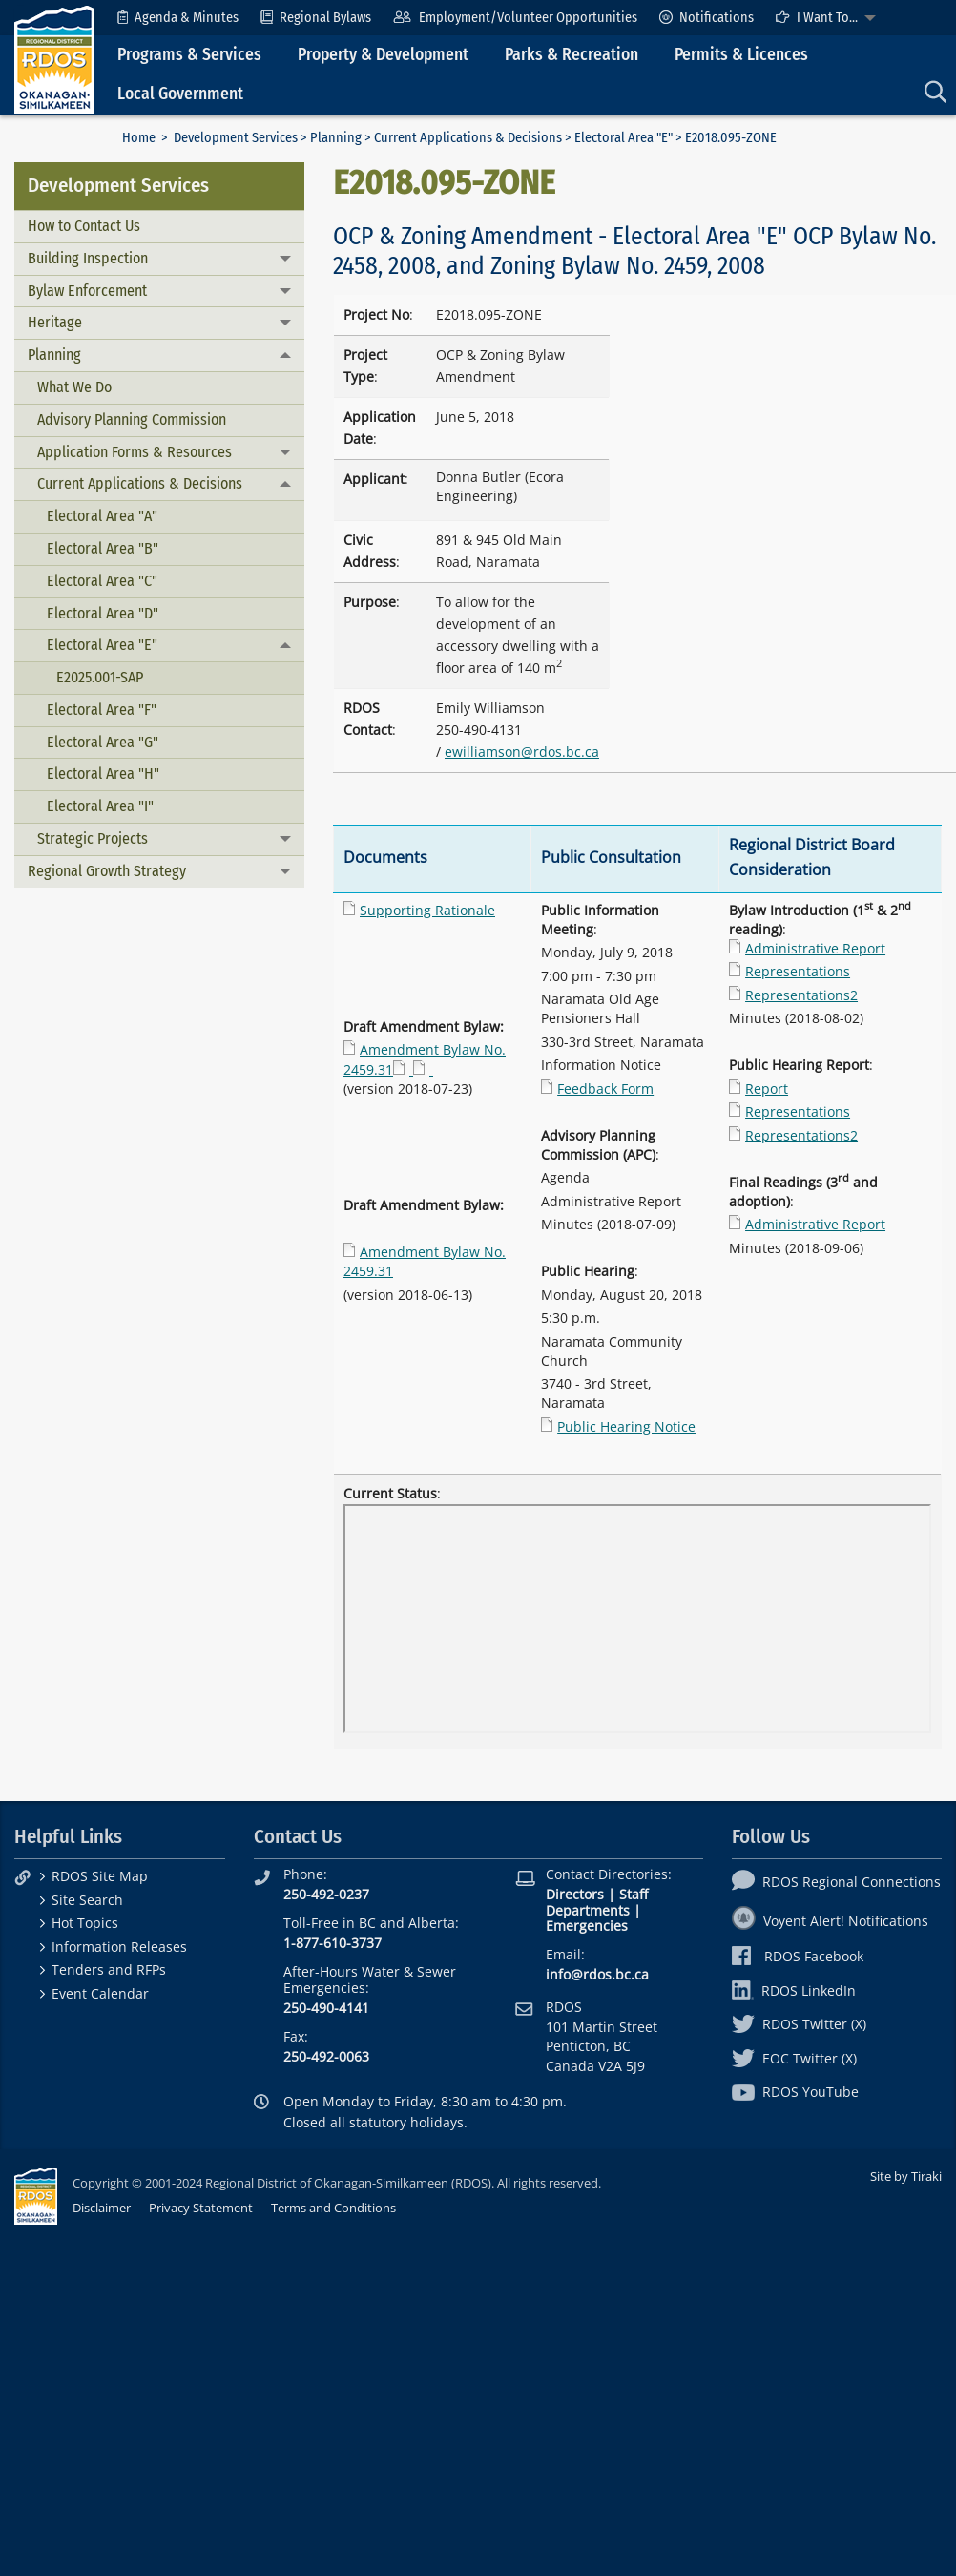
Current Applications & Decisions (468, 138)
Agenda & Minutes (178, 18)
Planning (336, 138)
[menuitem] (178, 17)
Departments (588, 1910)
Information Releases (119, 1946)
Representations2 (801, 995)
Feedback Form (605, 1088)
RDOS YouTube (795, 2092)
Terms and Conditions (333, 2207)
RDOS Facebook (798, 1956)
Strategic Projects (92, 838)
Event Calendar (100, 1993)
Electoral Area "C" (102, 581)
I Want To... (817, 18)
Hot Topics (85, 1923)
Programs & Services (189, 55)
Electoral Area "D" (102, 613)
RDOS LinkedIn (794, 1990)
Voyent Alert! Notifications (830, 1921)
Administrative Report (815, 948)
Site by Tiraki (906, 2176)
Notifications (706, 18)
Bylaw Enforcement (87, 291)
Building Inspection (88, 258)
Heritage (55, 322)
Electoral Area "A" (102, 516)
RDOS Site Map (100, 1876)
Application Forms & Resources (134, 452)
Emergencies (587, 1925)
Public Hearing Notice (626, 1426)
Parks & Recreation (571, 55)
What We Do (74, 387)
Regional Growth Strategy (107, 871)
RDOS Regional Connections (836, 1882)
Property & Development (383, 55)
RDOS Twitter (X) (799, 2024)
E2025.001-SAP (99, 677)
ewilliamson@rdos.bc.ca (522, 752)
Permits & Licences (741, 55)
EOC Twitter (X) (794, 2058)
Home (139, 138)
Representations (797, 971)
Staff (633, 1894)
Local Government (180, 94)
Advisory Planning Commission (131, 419)
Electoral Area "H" (103, 773)
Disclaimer (102, 2207)
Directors (575, 1894)
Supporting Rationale (427, 910)
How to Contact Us (84, 226)
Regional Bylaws (315, 18)
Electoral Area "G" (102, 742)
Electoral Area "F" (101, 710)
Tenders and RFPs (109, 1969)
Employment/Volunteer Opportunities (514, 18)
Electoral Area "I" (100, 806)
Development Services (236, 138)
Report (766, 1088)
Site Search (87, 1900)
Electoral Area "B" (102, 548)
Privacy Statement (201, 2207)
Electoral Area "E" (623, 138)
